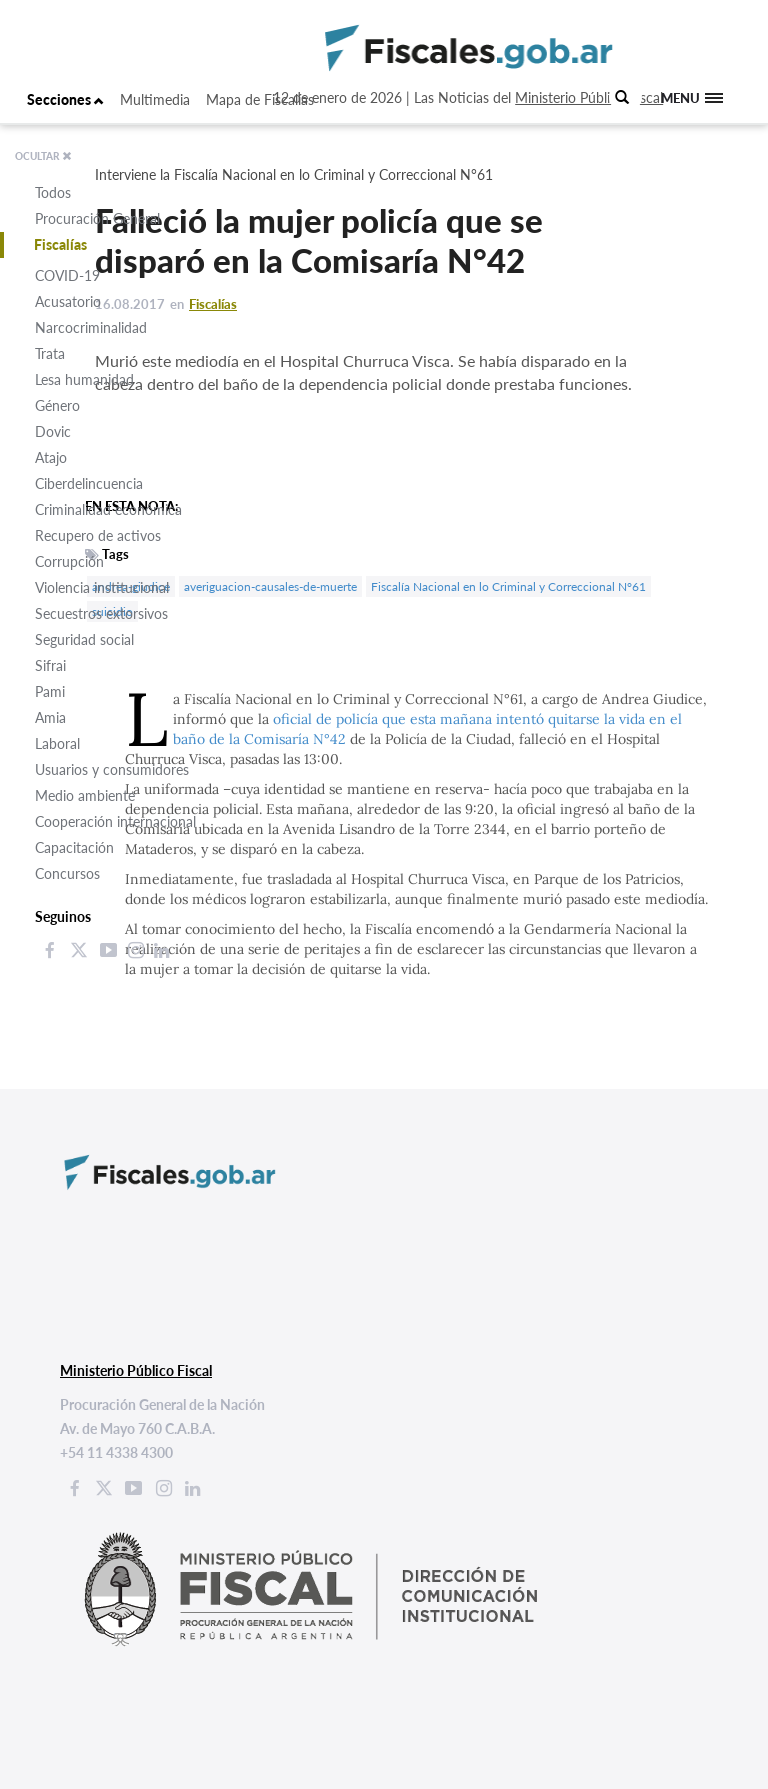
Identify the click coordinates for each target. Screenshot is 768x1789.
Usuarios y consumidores (112, 769)
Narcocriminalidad (91, 327)
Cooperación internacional (115, 821)
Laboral (57, 743)
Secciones (65, 99)
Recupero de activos (98, 535)
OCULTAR (43, 156)
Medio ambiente (85, 795)
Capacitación (74, 847)
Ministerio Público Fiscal (589, 97)
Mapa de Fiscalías (260, 99)
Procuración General (97, 218)
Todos (53, 192)
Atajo (51, 457)
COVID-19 (67, 275)
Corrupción (69, 561)
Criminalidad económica (108, 509)
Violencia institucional (102, 587)
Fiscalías (60, 244)
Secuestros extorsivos (101, 613)
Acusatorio (68, 301)
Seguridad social (84, 639)
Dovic (53, 431)
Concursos (67, 873)
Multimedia (155, 99)
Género (57, 405)
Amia (50, 717)
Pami (50, 691)
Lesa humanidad (84, 379)
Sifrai (50, 665)
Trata (50, 353)
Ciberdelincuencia (89, 483)
